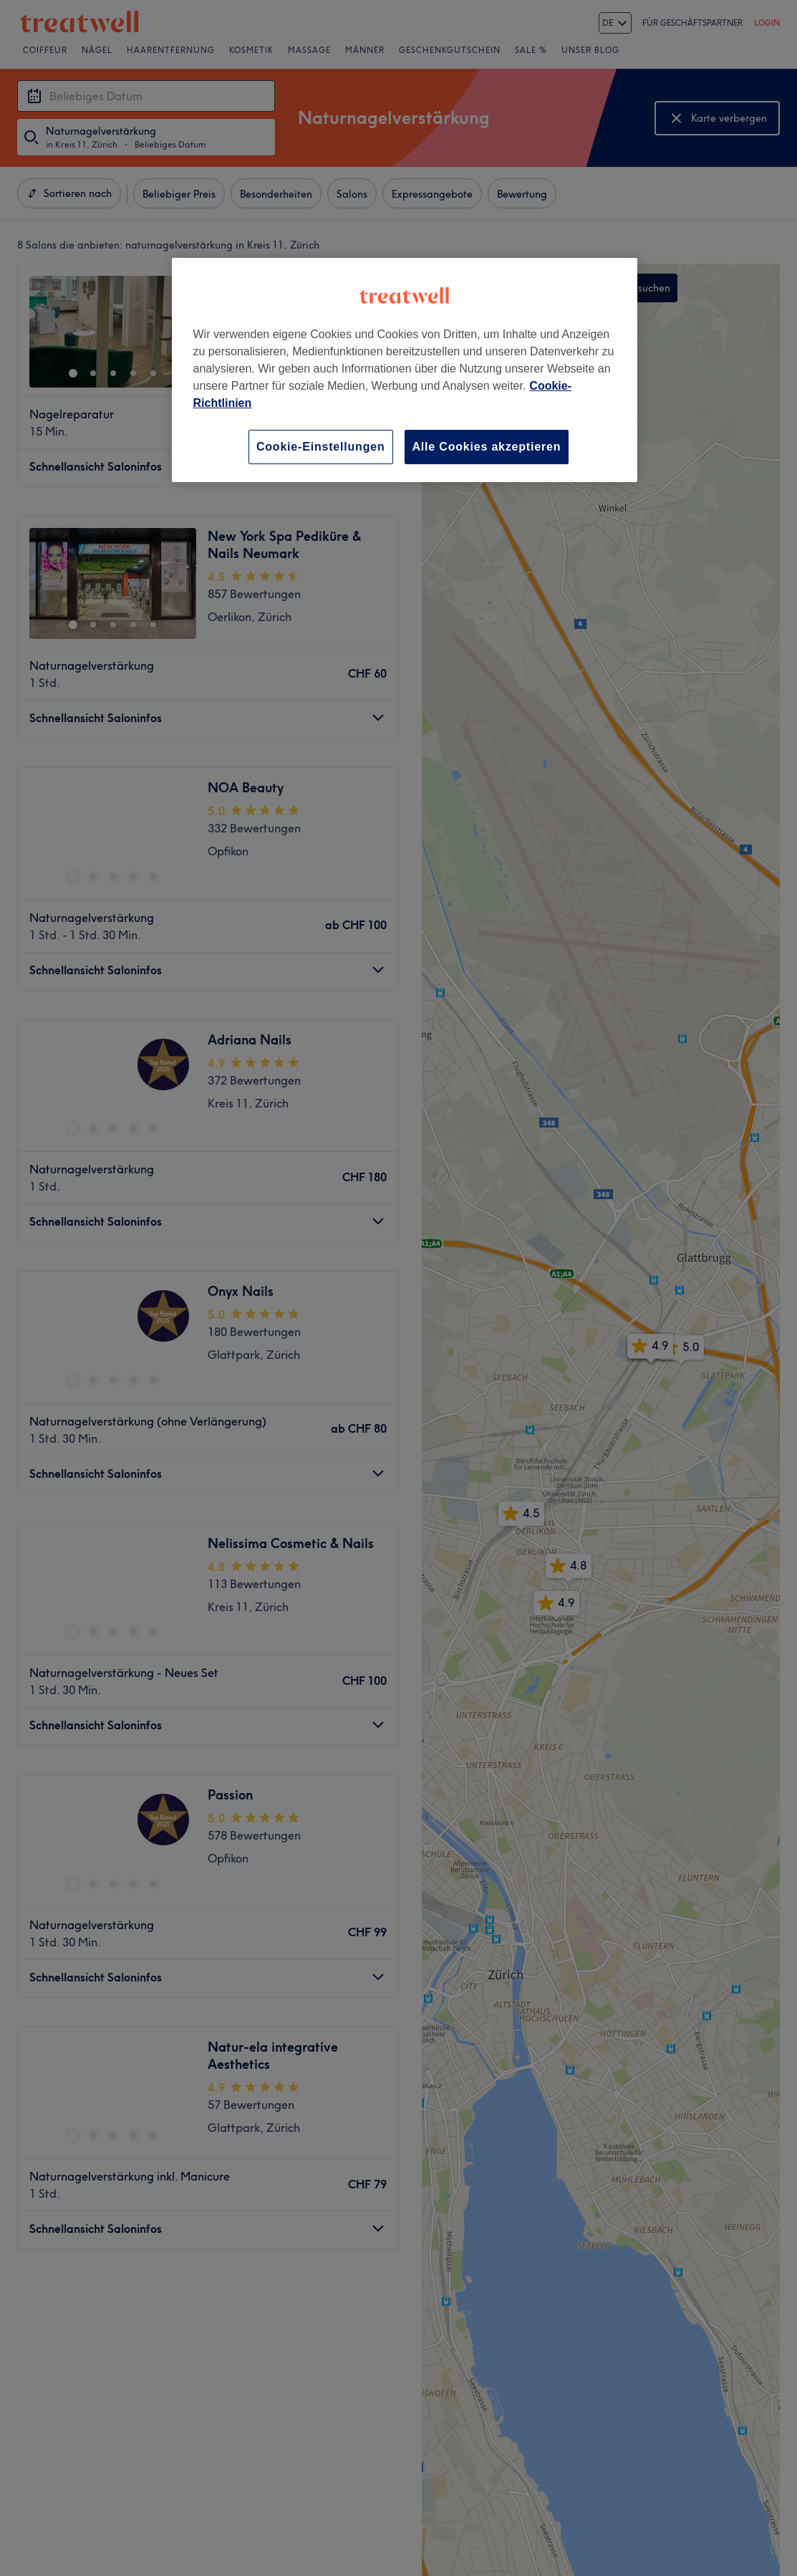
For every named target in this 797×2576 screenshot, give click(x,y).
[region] (404, 370)
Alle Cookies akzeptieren (486, 447)
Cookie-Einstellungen (320, 447)
